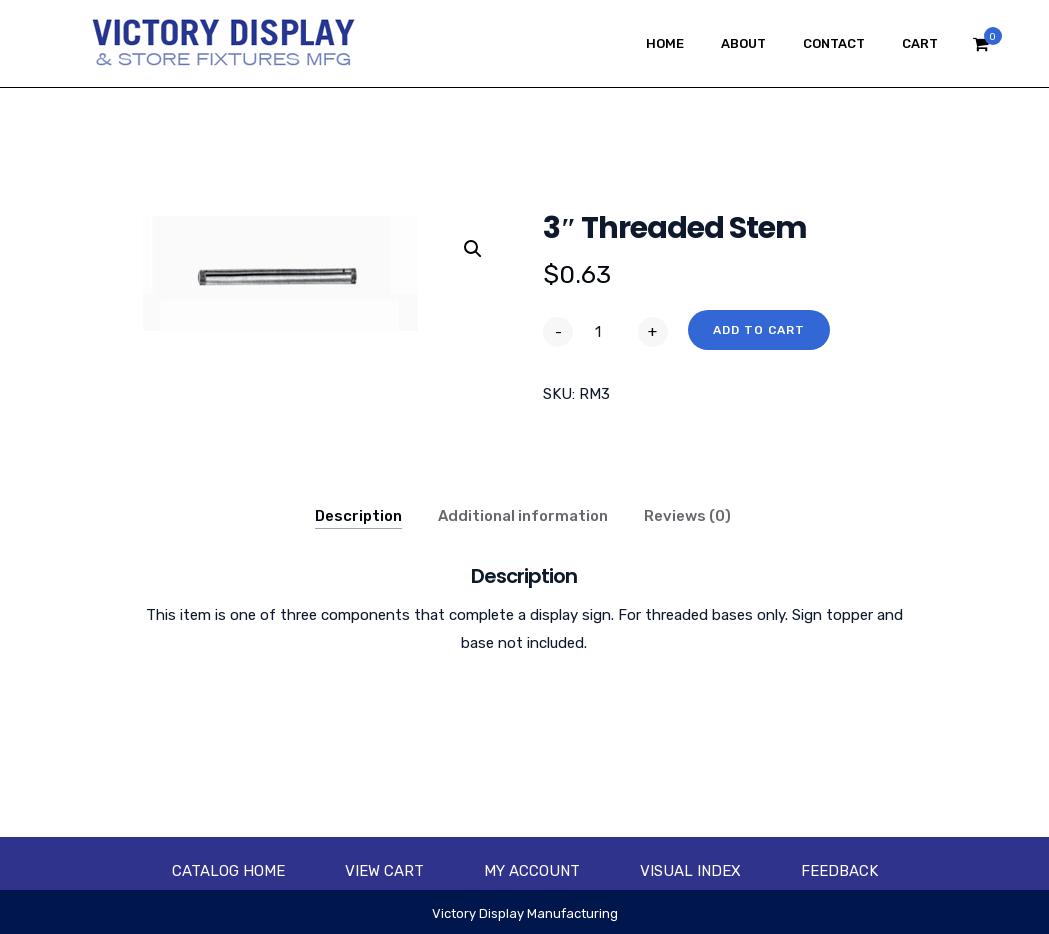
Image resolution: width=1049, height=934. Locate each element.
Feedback (839, 871)
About (743, 43)
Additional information (523, 516)
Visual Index (690, 871)
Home (665, 43)
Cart (920, 43)
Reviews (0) (687, 516)
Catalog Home (228, 871)
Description (358, 516)
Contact (834, 43)
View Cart (384, 871)
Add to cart (759, 330)
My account (532, 871)
